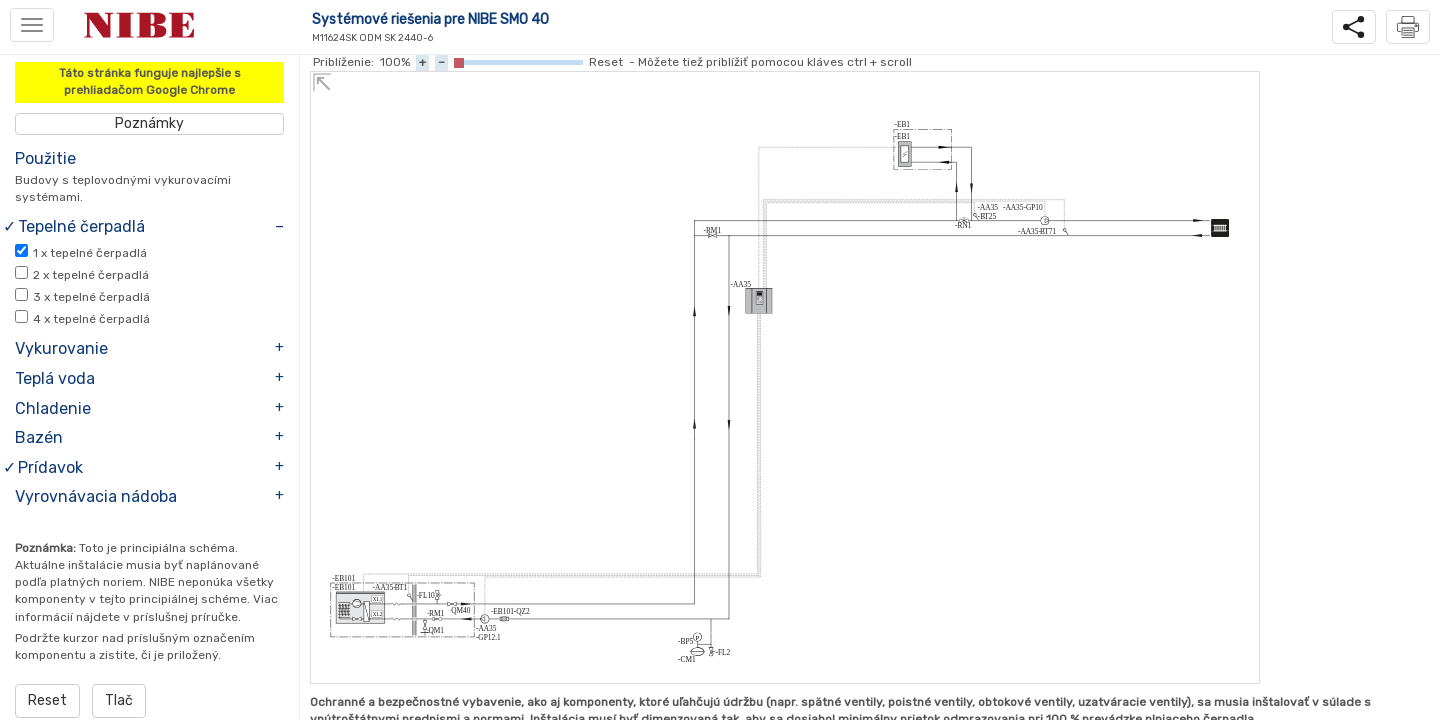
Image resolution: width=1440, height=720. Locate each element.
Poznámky (149, 123)
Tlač (119, 700)
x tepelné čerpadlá (90, 253)
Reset (47, 700)
